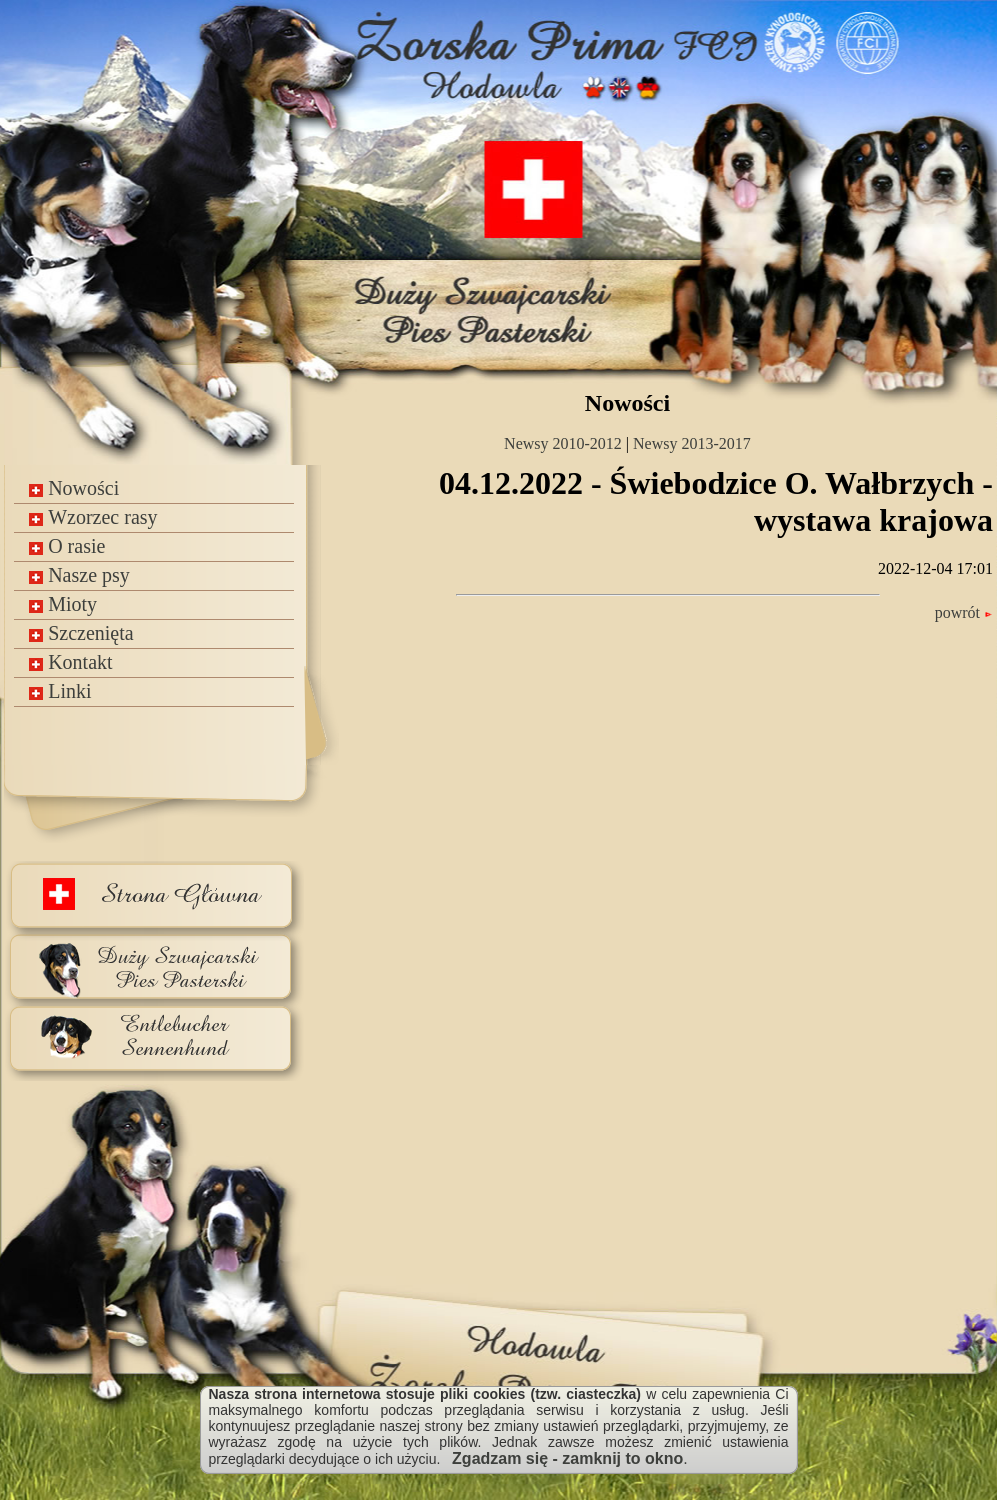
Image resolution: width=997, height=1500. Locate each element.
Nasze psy (79, 575)
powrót (964, 612)
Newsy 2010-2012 (563, 443)
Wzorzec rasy (93, 517)
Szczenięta (81, 633)
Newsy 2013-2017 (692, 443)
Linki (60, 691)
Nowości (74, 488)
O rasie (67, 546)
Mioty (63, 604)
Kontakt (70, 662)
